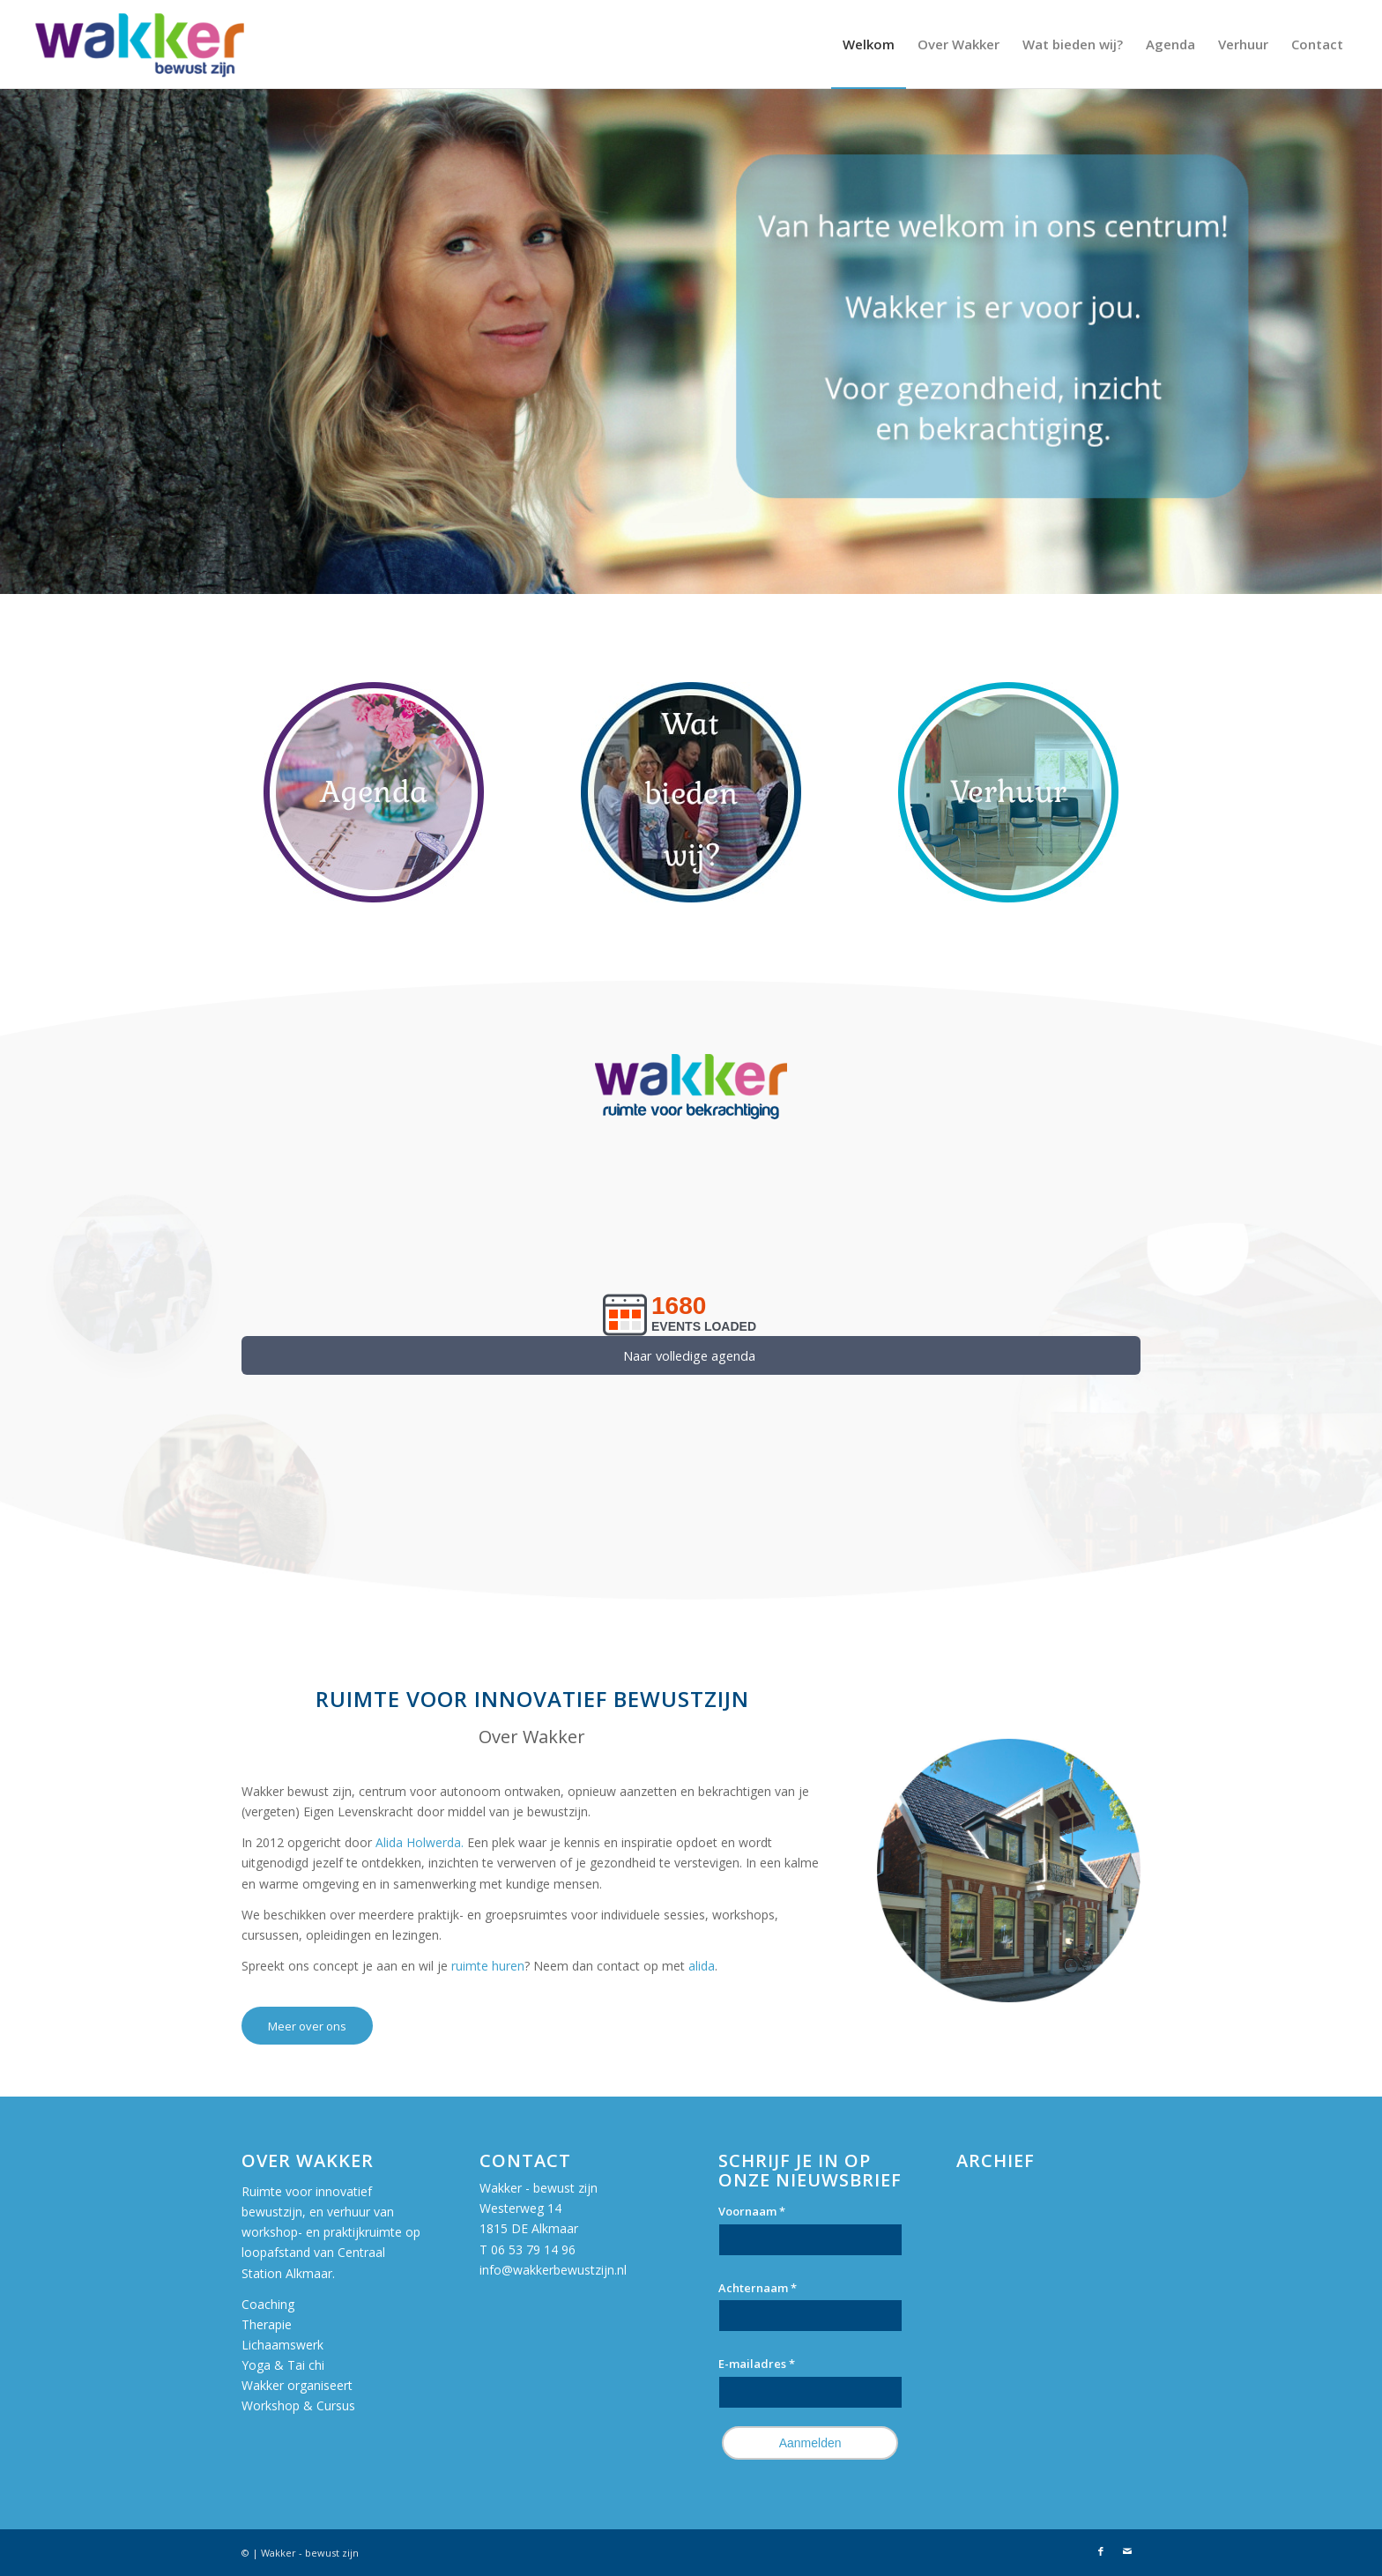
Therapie (266, 2324)
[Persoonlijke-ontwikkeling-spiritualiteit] (691, 792)
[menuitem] (868, 44)
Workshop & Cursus (298, 2405)
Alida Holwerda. (421, 1842)
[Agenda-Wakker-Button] (374, 792)
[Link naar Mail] (1127, 2551)
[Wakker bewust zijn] (139, 44)
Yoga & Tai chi (282, 2365)
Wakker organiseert (298, 2385)
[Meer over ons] (307, 2026)
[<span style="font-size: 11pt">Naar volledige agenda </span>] (691, 1355)
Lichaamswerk (282, 2344)
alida (701, 1965)
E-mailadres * (756, 2364)
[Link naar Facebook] (1101, 2551)
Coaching (267, 2304)
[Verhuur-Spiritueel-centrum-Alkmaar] (1008, 792)
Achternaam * (757, 2288)
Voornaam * (751, 2211)
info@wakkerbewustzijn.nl (553, 2269)
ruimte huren (487, 1965)
